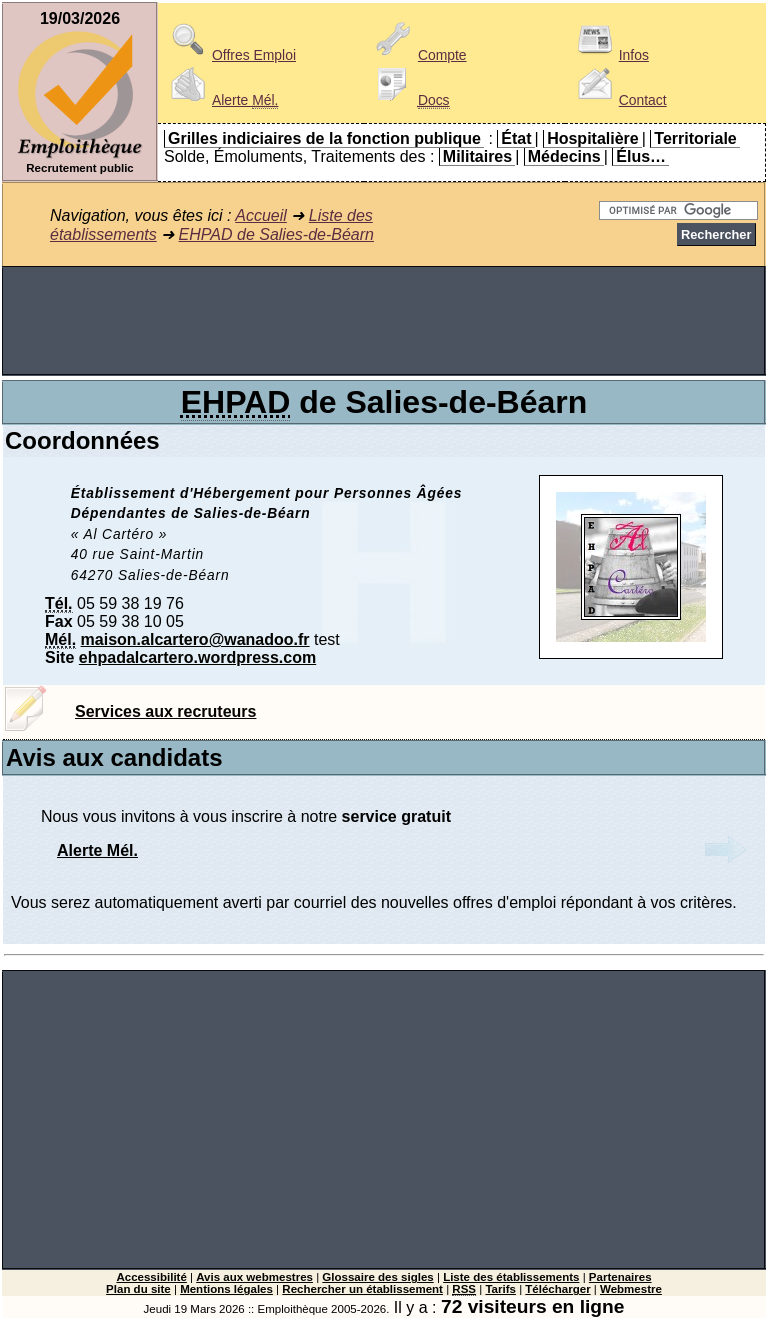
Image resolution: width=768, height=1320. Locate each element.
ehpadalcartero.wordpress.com (197, 657)
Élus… (641, 156)
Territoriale (695, 138)
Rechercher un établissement (362, 1289)
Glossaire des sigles (377, 1277)
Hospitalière (593, 138)
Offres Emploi (230, 55)
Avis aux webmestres (254, 1277)
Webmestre (631, 1289)
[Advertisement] (384, 321)
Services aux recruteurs (165, 711)
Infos (610, 55)
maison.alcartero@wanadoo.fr (195, 639)
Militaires (477, 156)
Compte (418, 55)
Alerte (221, 100)
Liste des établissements (511, 1277)
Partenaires (620, 1277)
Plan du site (138, 1289)
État (516, 138)
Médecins (564, 156)
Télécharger (557, 1289)
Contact (619, 100)
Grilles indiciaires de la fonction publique (324, 138)
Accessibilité (151, 1277)
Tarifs (500, 1289)
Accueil (261, 215)
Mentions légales (226, 1289)
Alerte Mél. (97, 850)
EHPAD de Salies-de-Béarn (276, 234)
